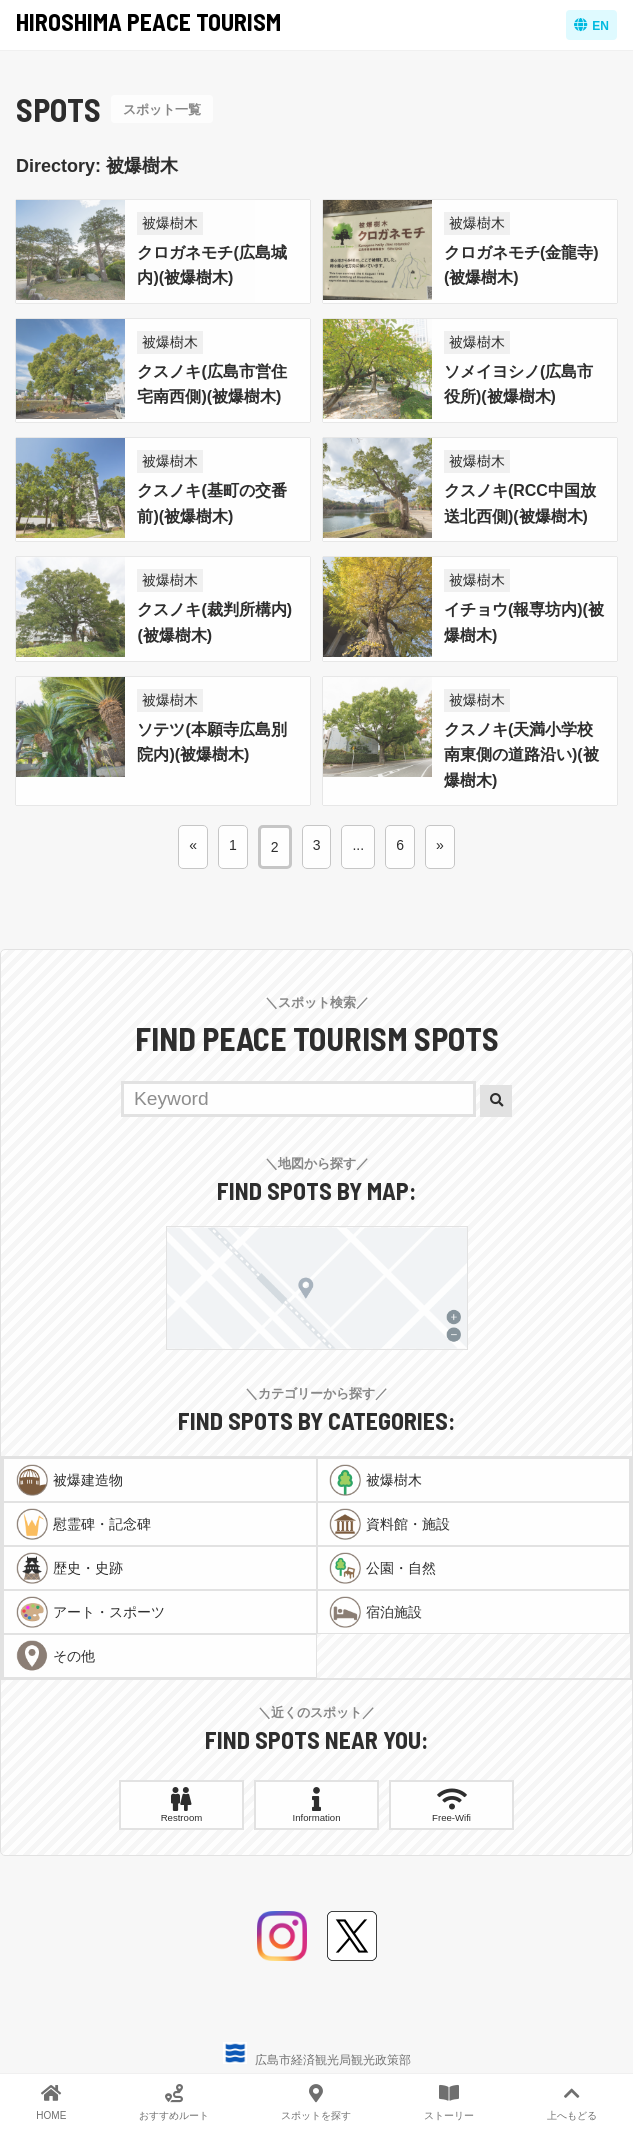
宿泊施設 (394, 1612)
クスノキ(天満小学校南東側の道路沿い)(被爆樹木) (521, 755)
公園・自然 (401, 1568)
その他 (74, 1656)
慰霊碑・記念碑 (102, 1524)
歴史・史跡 (88, 1568)
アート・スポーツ (109, 1612)
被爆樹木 (170, 223)
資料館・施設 (408, 1524)
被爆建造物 (88, 1480)
